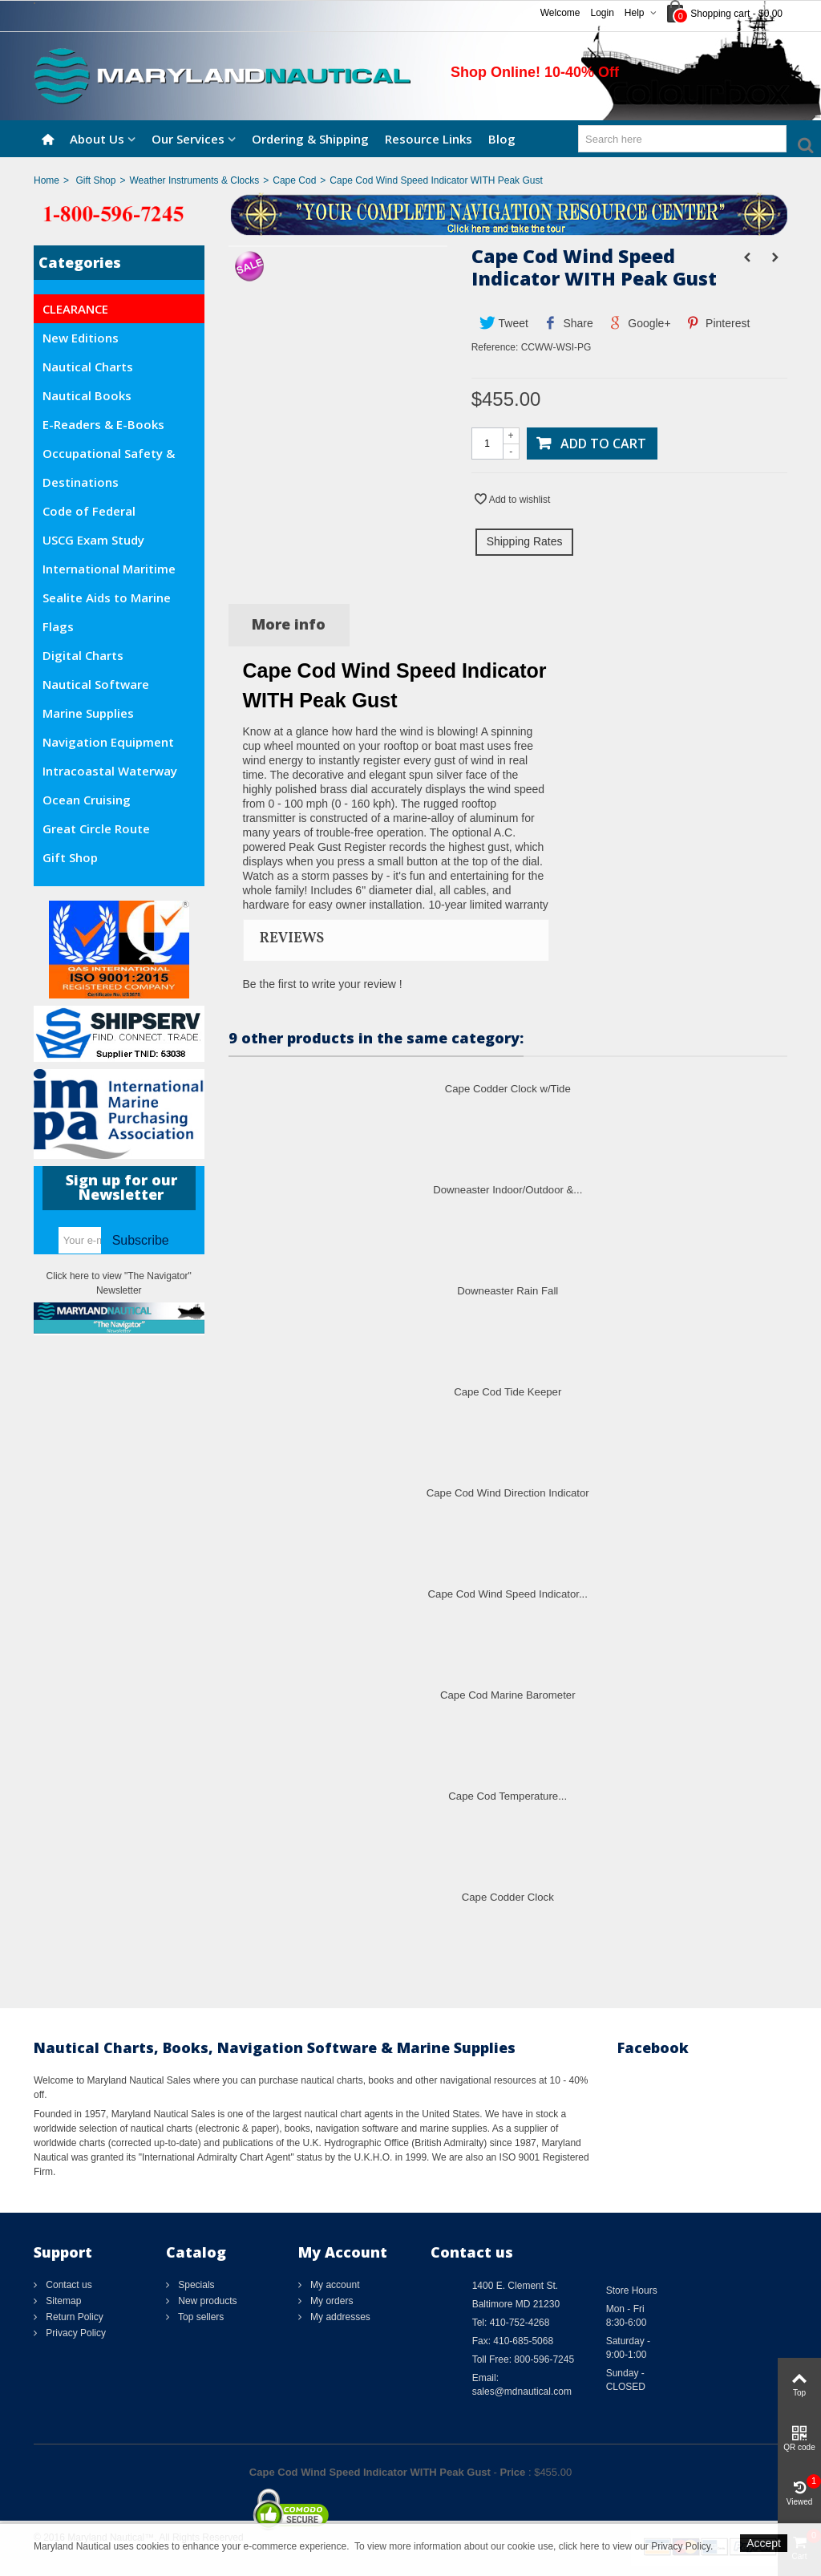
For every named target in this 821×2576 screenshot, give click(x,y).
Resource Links (428, 139)
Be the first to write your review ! (322, 984)
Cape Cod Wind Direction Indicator (508, 1493)
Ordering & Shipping (310, 139)
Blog (502, 139)
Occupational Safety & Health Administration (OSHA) (108, 456)
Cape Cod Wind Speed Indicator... (508, 1594)
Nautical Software (95, 684)
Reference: (495, 347)
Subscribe (140, 1240)
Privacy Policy (74, 2333)
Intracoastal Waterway (109, 771)
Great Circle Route (96, 828)
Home (46, 180)
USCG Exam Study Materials (93, 543)
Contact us (67, 2284)
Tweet (503, 323)
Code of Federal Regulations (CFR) (93, 514)
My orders (331, 2301)
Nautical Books (86, 395)
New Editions (80, 338)
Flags (58, 626)
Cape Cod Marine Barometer (508, 1695)
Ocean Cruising (86, 800)
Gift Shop (95, 180)
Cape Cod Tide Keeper (507, 1392)
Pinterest (718, 323)
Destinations (80, 482)
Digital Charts (82, 655)
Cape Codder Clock (508, 1897)
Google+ (639, 323)
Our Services (188, 139)
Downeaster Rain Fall (507, 1291)
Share (568, 323)
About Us (97, 139)
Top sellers (200, 2317)
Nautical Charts (87, 366)
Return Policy (73, 2317)
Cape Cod (294, 180)
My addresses (339, 2317)
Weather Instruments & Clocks (194, 180)
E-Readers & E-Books (103, 424)
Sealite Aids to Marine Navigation (106, 600)
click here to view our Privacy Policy (634, 2546)
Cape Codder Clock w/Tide (508, 1089)
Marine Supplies (88, 713)
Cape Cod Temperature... (507, 1796)
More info (289, 624)
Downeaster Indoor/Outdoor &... (507, 1190)
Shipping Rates (525, 541)
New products (206, 2301)
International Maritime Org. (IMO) (109, 572)
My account (334, 2284)
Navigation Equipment (108, 742)
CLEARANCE (75, 309)
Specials (195, 2284)
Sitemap (62, 2301)
